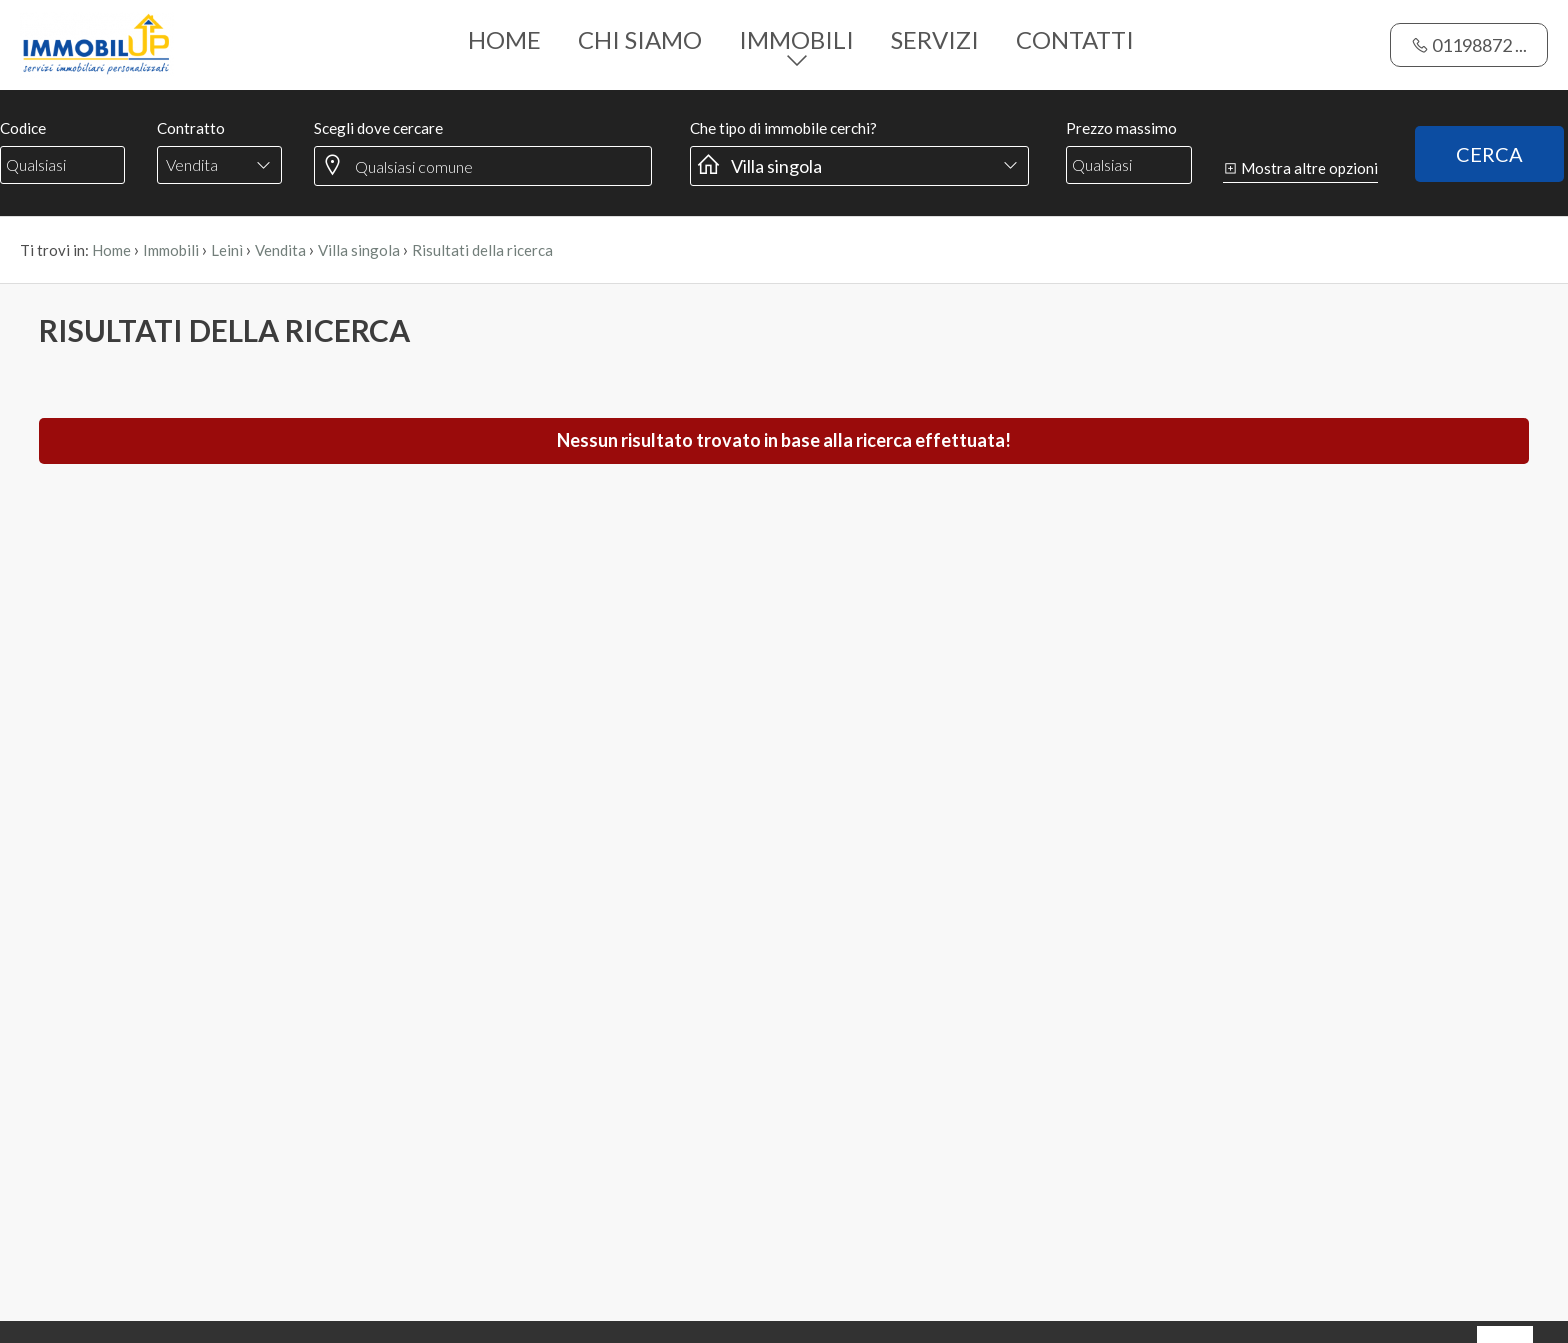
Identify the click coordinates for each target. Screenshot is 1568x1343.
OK (1505, 1248)
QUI (177, 1278)
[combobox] (219, 76)
